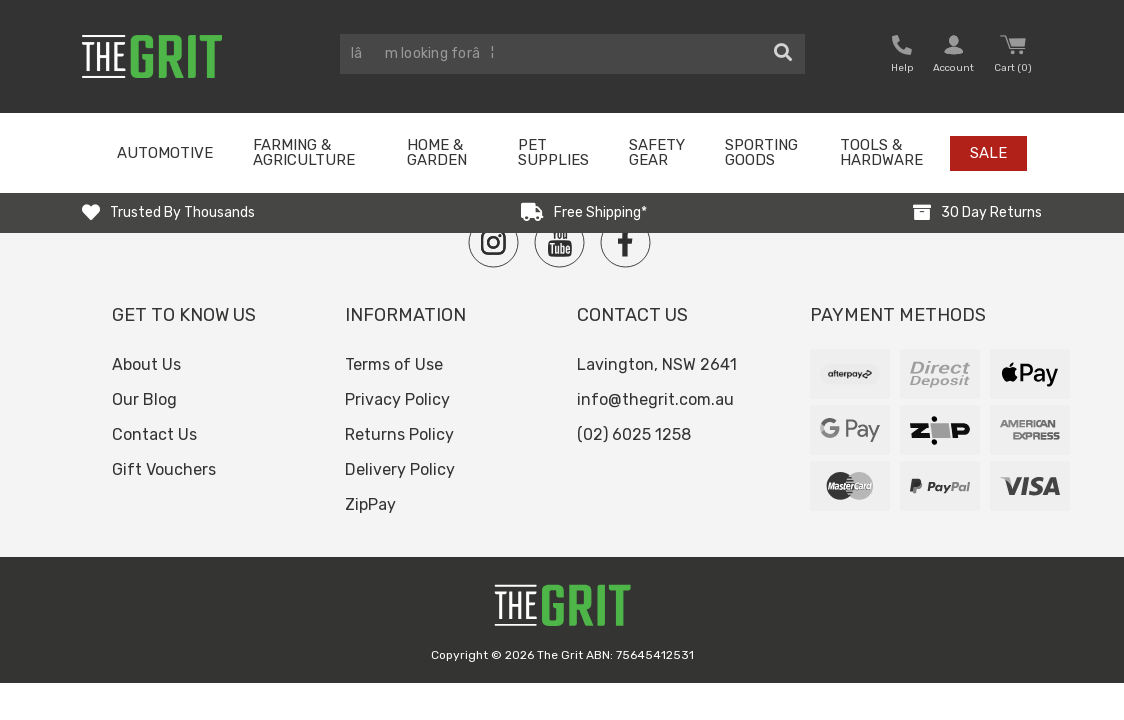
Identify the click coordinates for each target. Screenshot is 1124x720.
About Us (146, 364)
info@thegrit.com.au (655, 399)
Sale (988, 153)
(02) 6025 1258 (634, 434)
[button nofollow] (902, 56)
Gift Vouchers (164, 469)
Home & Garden (437, 152)
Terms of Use (394, 364)
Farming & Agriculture (304, 152)
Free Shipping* (600, 212)
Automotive (165, 153)
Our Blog (144, 399)
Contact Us (154, 434)
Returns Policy (399, 434)
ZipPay (370, 504)
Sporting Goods (761, 152)
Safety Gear (657, 152)
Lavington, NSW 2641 (657, 364)
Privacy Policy (397, 399)
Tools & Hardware (881, 152)
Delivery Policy (400, 469)
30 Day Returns (991, 212)
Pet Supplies (553, 152)
